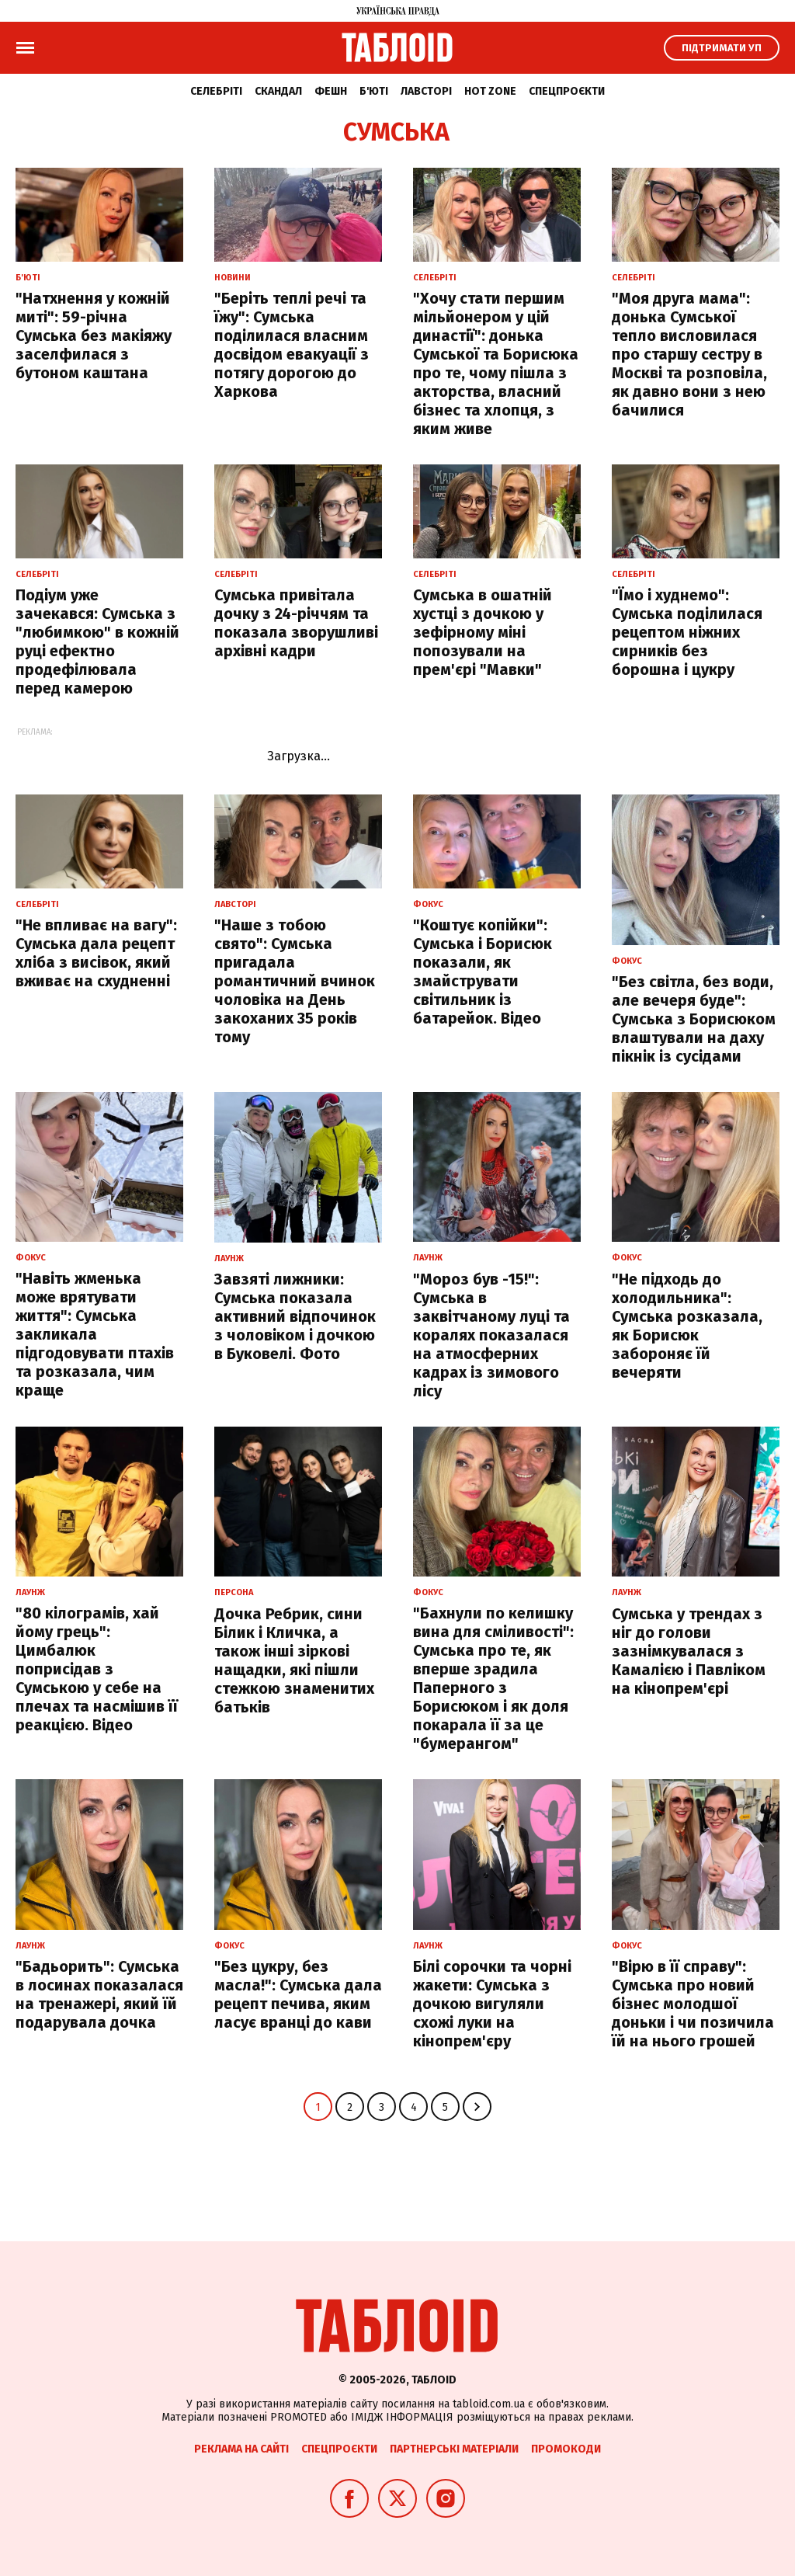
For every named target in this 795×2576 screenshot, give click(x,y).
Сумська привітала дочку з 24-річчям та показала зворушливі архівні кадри (296, 623)
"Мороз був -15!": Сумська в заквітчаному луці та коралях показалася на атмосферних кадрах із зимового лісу (491, 1335)
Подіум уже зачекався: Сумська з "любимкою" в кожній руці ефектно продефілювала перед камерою (97, 641)
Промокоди (566, 2449)
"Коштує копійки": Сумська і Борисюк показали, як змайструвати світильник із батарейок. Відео (482, 971)
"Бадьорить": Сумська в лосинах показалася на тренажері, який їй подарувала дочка (99, 1994)
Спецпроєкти (567, 91)
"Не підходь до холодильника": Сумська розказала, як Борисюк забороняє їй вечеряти (687, 1326)
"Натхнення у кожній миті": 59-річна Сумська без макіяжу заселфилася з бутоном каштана (94, 335)
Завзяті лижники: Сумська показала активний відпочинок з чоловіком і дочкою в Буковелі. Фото (295, 1316)
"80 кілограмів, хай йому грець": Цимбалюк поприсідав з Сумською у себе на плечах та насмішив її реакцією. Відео (97, 1669)
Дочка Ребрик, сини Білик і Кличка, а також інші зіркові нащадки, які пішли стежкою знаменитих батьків (294, 1660)
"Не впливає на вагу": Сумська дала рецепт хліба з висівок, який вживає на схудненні (96, 953)
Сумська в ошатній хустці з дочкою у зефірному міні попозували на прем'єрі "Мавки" (482, 632)
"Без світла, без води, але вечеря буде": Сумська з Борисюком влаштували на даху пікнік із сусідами (694, 1019)
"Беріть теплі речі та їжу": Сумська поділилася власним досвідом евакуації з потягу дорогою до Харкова (291, 345)
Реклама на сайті (241, 2449)
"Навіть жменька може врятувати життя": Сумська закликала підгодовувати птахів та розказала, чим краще (95, 1334)
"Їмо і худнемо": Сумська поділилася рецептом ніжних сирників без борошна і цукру (687, 632)
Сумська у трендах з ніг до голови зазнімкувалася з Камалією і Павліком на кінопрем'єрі (688, 1651)
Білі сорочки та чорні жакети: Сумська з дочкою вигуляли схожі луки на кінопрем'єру (492, 2003)
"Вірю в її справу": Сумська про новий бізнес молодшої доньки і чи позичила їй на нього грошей (693, 2003)
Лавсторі (426, 91)
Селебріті (216, 91)
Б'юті (373, 91)
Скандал (278, 91)
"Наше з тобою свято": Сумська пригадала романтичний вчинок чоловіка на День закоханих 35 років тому (294, 981)
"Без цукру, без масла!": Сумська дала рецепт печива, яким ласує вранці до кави (298, 1994)
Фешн (330, 91)
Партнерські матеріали (454, 2449)
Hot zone (490, 91)
